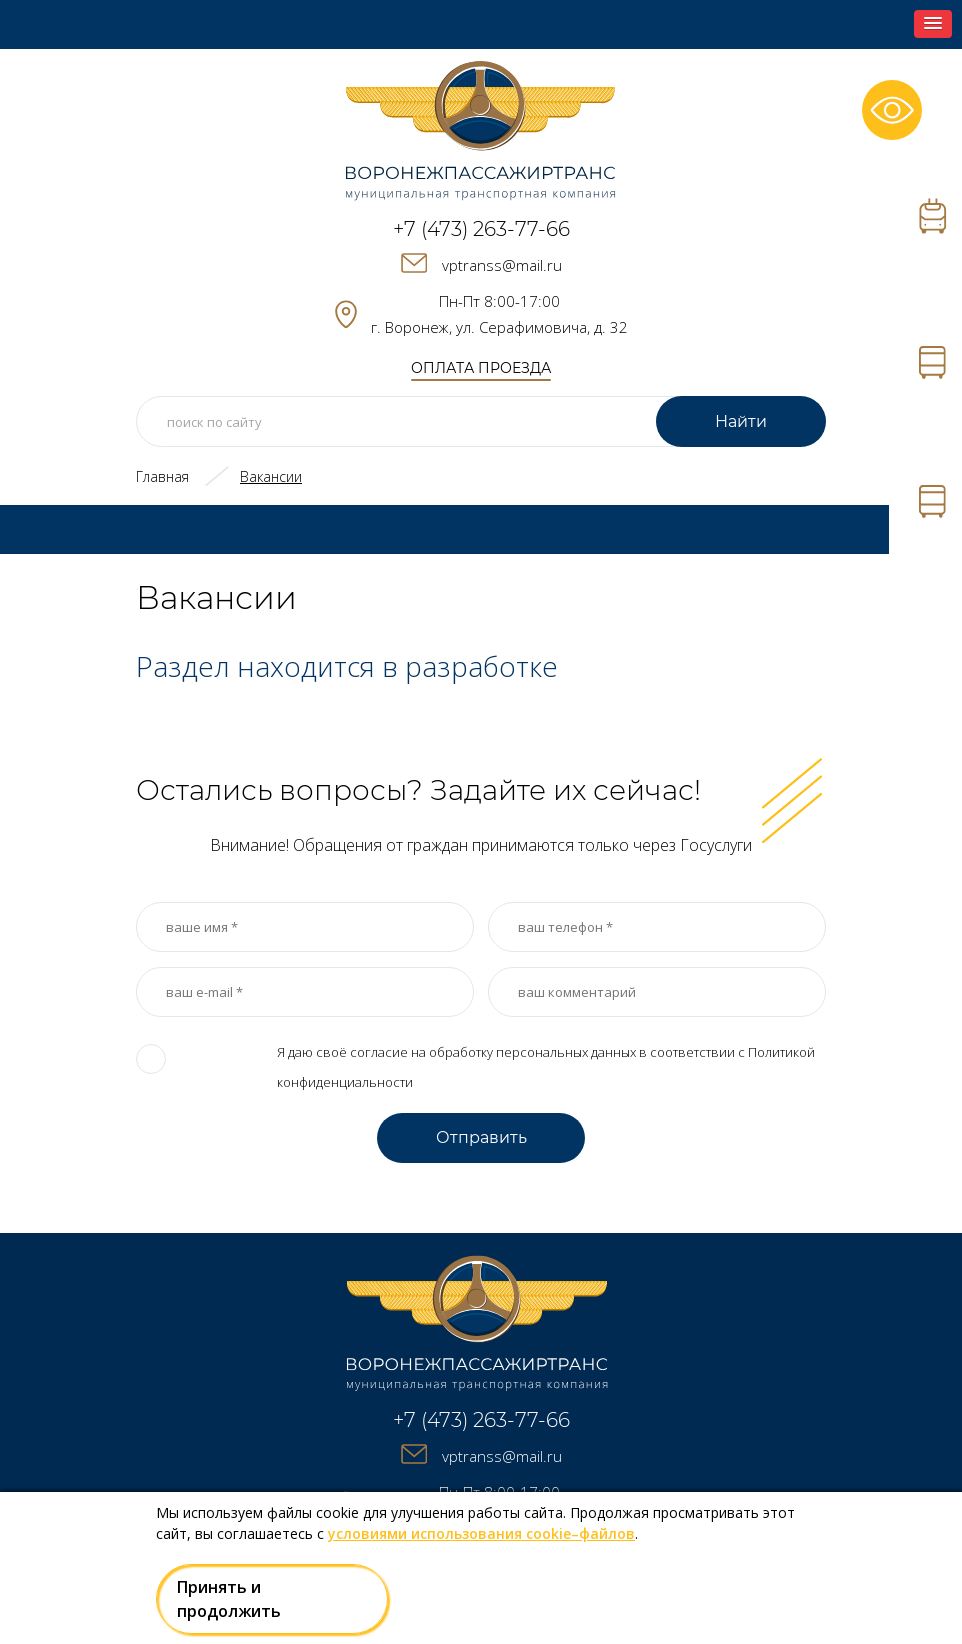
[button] (933, 24)
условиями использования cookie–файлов (481, 1533)
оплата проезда (481, 368)
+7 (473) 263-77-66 (481, 229)
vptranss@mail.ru (502, 265)
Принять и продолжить (229, 1599)
